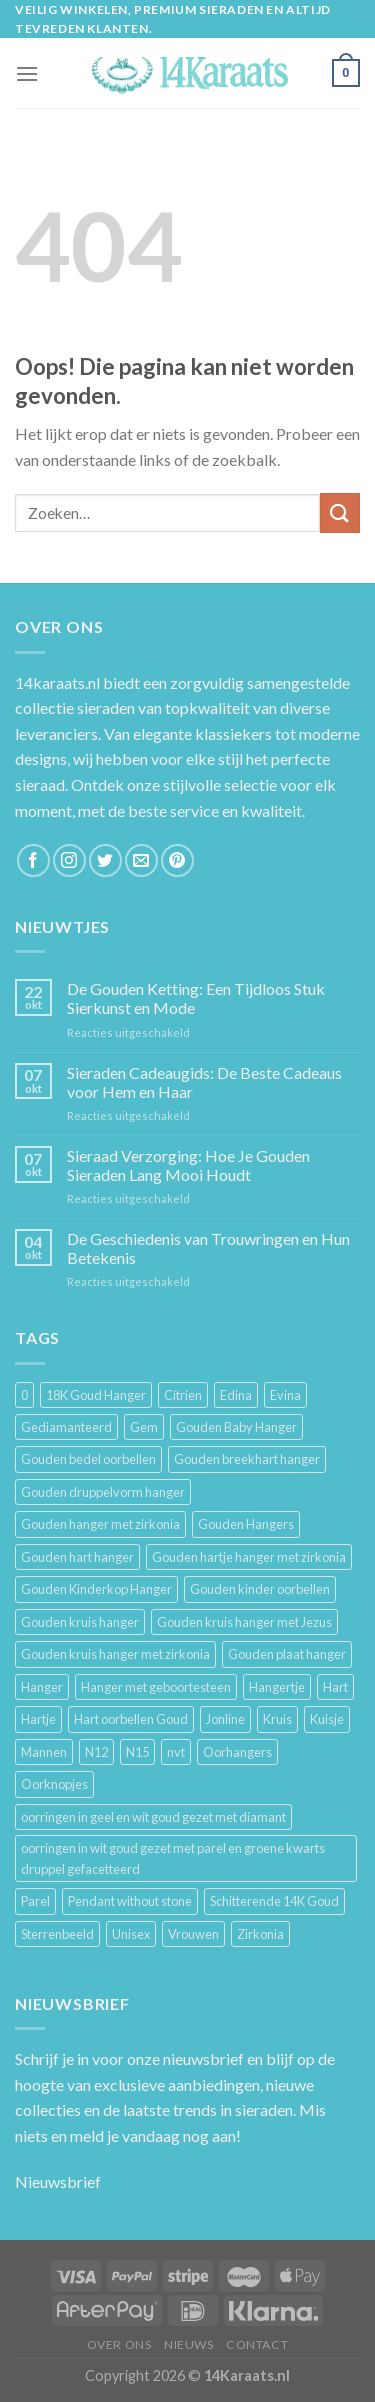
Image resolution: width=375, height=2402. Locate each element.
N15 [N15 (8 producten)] (137, 1752)
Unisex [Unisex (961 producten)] (131, 1934)
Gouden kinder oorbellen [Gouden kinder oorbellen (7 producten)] (260, 1589)
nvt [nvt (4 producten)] (176, 1752)
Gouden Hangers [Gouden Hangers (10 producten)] (246, 1524)
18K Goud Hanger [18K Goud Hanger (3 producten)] (96, 1395)
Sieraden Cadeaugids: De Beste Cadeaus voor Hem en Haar (204, 1082)
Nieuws (189, 2344)
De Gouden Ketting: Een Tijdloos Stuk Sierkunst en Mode (196, 998)
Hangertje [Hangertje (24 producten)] (277, 1687)
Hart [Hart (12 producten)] (335, 1687)
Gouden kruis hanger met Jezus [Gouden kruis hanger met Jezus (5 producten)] (244, 1622)
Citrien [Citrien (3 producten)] (183, 1395)
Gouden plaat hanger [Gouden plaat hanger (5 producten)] (287, 1654)
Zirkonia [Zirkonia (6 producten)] (260, 1934)
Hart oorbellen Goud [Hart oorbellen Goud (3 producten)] (131, 1719)
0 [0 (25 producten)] (24, 1395)
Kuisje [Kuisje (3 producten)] (327, 1719)
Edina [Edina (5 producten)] (236, 1395)
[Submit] (340, 512)
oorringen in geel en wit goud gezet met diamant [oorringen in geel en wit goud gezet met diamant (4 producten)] (153, 1817)
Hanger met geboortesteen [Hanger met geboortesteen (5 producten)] (156, 1687)
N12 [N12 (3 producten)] (96, 1752)
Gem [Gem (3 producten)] (144, 1427)
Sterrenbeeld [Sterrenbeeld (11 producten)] (57, 1934)
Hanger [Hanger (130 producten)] (42, 1687)
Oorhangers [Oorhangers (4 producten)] (237, 1752)
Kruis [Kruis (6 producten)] (277, 1719)
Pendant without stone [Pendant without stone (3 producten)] (130, 1901)
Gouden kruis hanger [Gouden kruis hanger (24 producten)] (80, 1622)
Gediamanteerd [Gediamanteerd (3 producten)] (66, 1427)
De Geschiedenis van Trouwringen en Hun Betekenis (208, 1248)
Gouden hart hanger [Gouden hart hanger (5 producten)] (77, 1557)
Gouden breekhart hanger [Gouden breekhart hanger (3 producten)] (247, 1459)
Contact (257, 2344)
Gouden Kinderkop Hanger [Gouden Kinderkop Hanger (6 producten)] (96, 1589)
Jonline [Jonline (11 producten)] (225, 1719)
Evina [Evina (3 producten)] (285, 1395)
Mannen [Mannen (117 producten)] (44, 1752)
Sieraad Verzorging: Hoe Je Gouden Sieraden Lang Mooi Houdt (188, 1165)
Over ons (119, 2344)
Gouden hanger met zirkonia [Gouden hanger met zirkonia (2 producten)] (100, 1524)
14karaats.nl (57, 682)
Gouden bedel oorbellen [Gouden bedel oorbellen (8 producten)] (88, 1459)
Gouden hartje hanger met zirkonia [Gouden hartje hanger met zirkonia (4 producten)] (249, 1557)
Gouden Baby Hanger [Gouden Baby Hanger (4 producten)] (236, 1427)
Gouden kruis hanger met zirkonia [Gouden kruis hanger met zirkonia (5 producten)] (115, 1654)
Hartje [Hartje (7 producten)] (38, 1719)
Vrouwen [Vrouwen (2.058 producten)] (193, 1934)
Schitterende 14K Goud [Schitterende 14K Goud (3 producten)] (274, 1901)
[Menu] (27, 73)
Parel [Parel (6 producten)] (35, 1901)
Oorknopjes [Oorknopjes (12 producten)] (54, 1784)
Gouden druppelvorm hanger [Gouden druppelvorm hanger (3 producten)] (103, 1492)
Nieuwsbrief (58, 2181)
